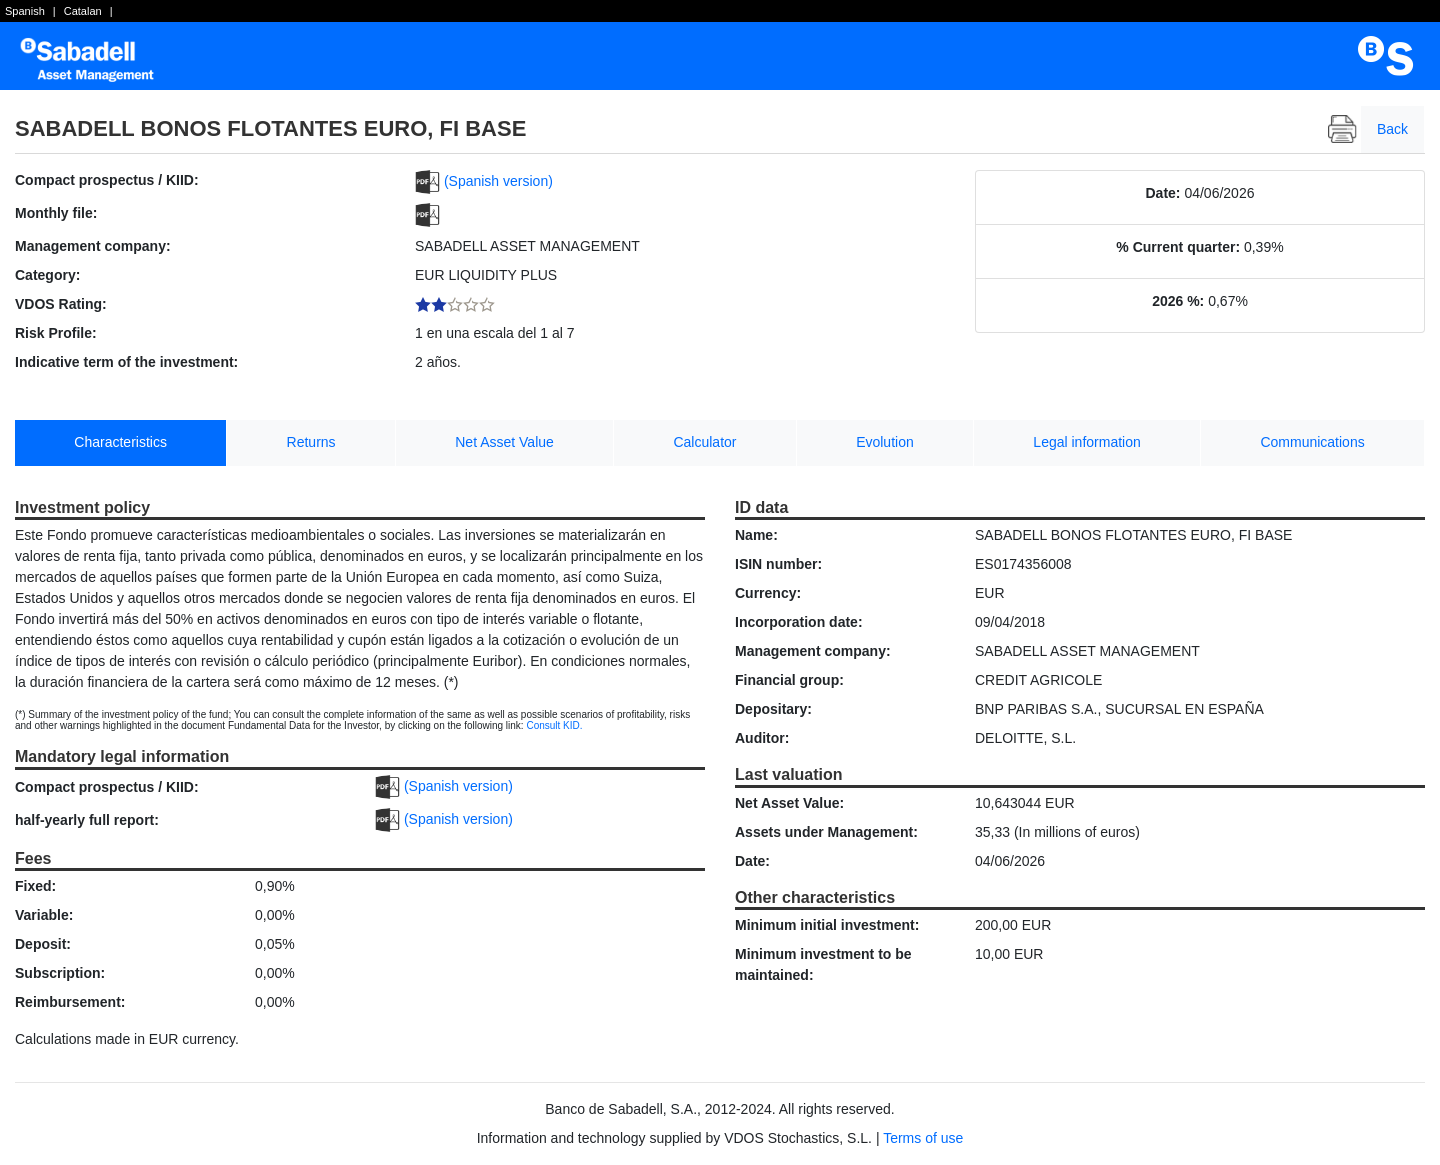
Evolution (885, 442)
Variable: (44, 915)
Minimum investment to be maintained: (823, 964)
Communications (1312, 442)
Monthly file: (56, 213)
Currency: (768, 593)
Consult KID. (554, 725)
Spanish (25, 11)
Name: (756, 535)
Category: (47, 275)
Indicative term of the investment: (126, 362)
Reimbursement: (70, 1002)
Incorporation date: (799, 622)
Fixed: (35, 886)
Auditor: (762, 738)
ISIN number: (778, 564)
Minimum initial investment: (827, 925)
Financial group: (789, 680)
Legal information (1086, 442)
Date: (1163, 193)
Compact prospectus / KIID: (107, 180)
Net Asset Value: (789, 803)
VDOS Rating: (61, 304)
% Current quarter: (1178, 247)
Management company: (93, 246)
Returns (311, 442)
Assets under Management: (826, 832)
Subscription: (60, 973)
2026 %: (1178, 301)
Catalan (83, 11)
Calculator (704, 442)
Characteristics (120, 442)
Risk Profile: (56, 333)
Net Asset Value (504, 442)
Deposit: (43, 944)
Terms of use (923, 1138)
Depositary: (773, 709)
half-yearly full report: (87, 820)
